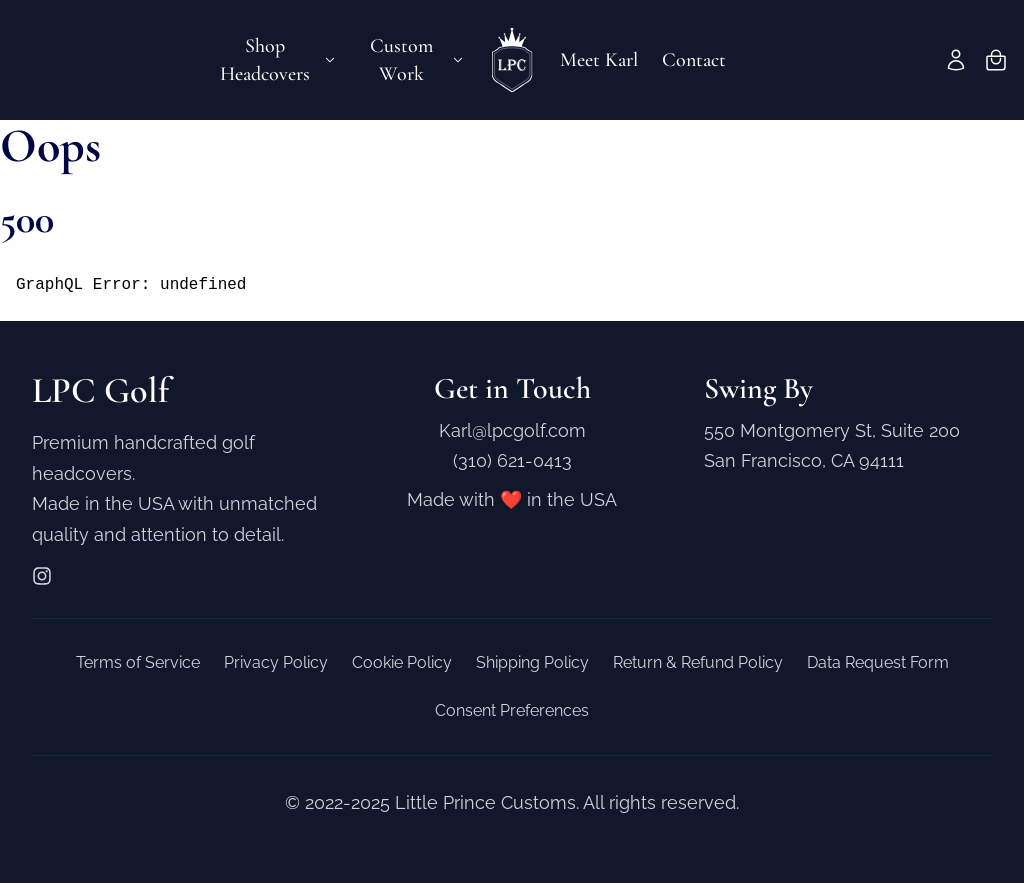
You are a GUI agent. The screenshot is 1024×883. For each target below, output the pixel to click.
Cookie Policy (402, 662)
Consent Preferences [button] (512, 710)
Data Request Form (878, 662)
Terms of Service (138, 662)
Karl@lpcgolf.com (512, 430)
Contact (694, 60)
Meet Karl (599, 60)
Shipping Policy (532, 662)
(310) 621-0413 (512, 460)
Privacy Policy (276, 662)
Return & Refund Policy (698, 662)
